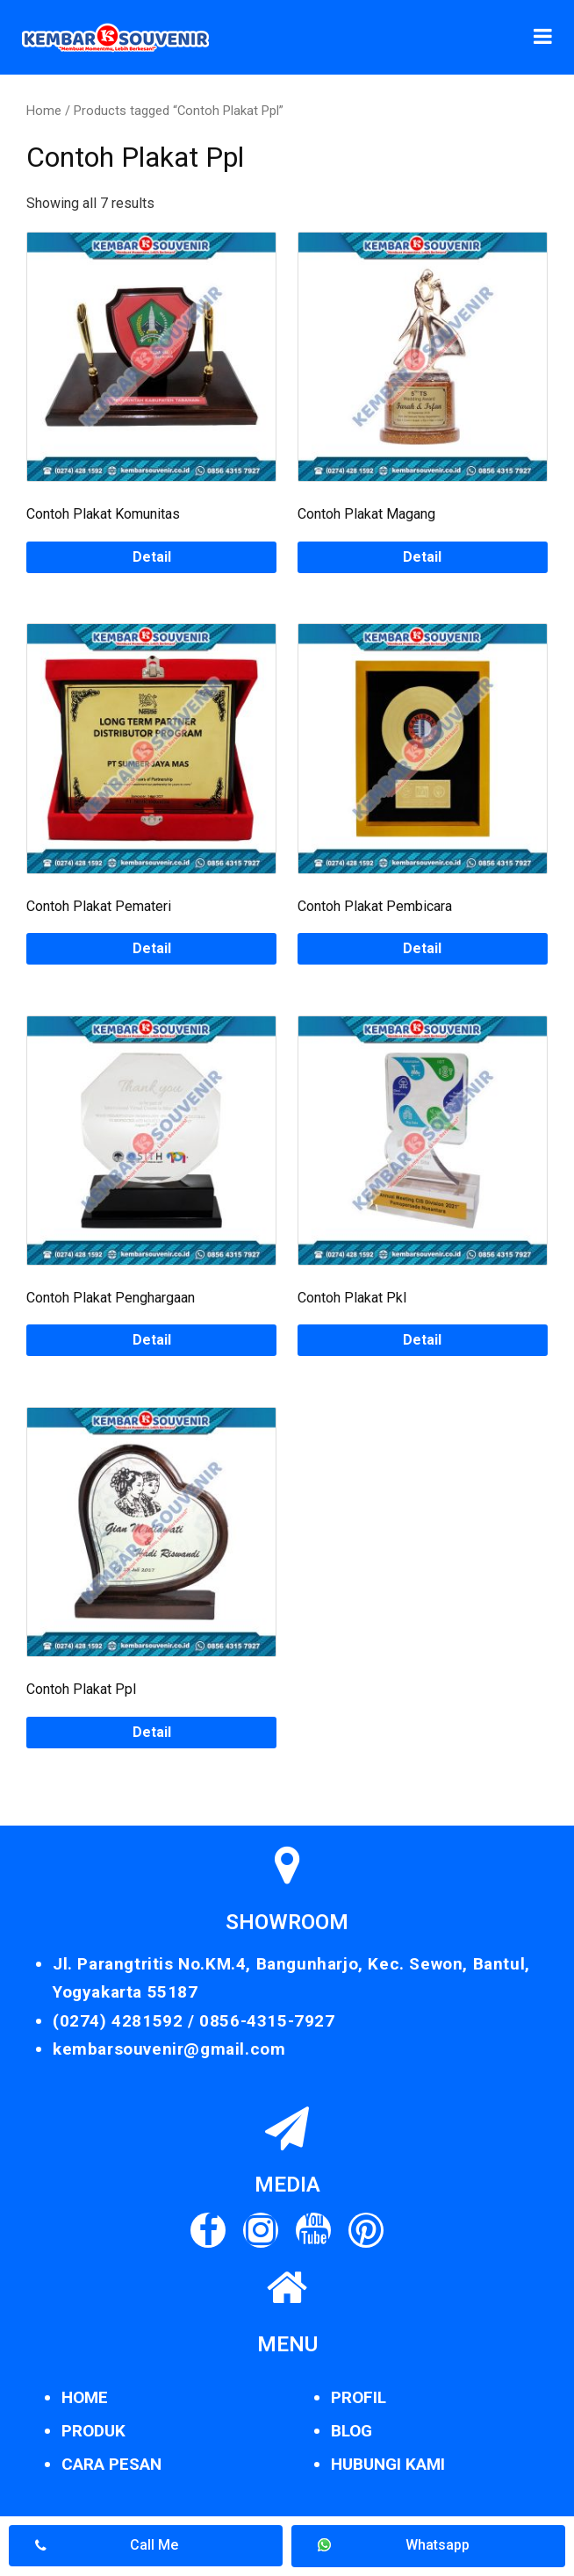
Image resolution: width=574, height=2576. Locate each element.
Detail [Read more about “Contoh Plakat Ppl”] (152, 1732)
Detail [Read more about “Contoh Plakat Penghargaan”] (152, 1339)
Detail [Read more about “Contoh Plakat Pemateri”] (152, 948)
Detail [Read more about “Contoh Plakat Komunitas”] (152, 557)
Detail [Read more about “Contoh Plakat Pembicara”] (422, 948)
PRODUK (93, 2431)
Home (43, 110)
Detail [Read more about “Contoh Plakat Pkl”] (422, 1339)
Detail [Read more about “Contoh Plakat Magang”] (422, 557)
